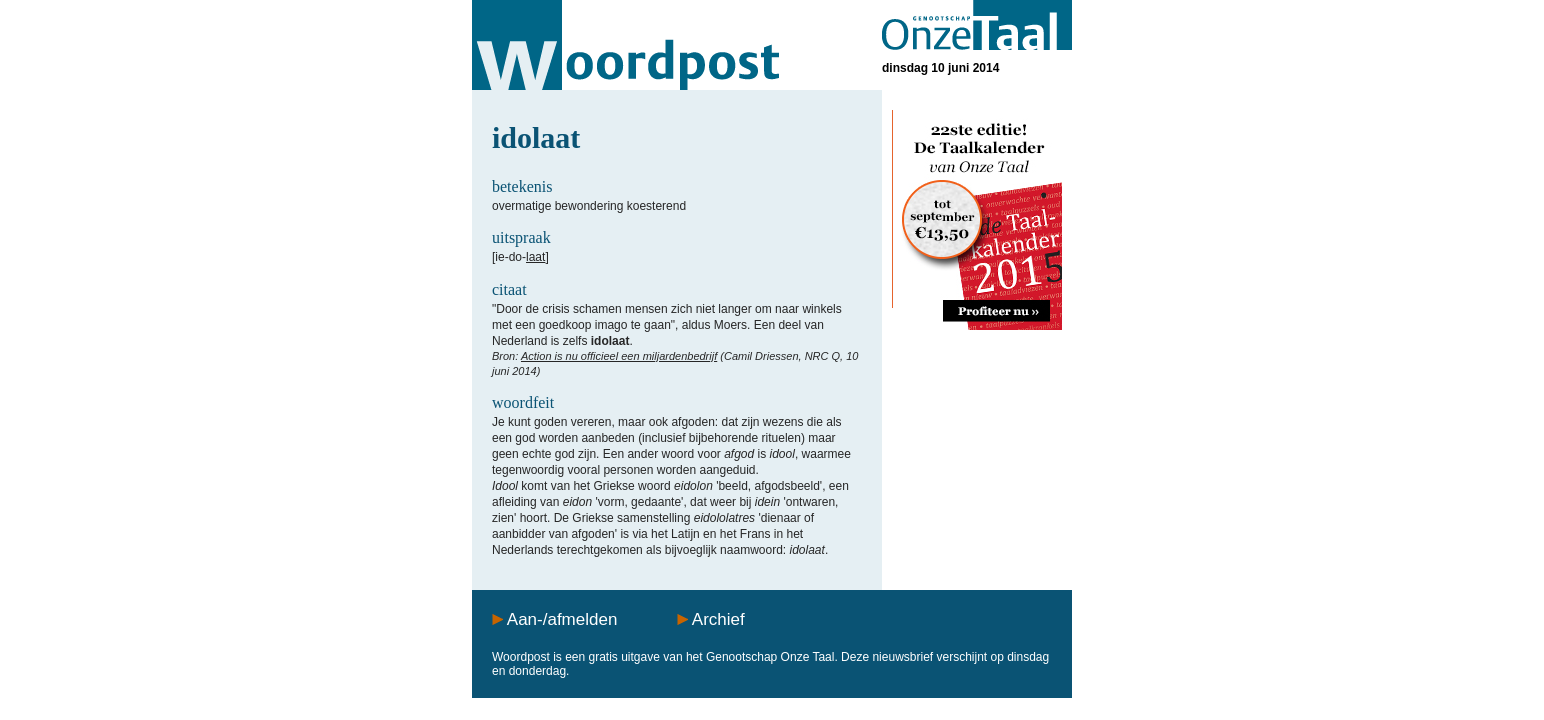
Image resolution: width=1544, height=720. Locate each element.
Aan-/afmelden (562, 619)
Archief (718, 619)
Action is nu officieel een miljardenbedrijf (619, 356)
